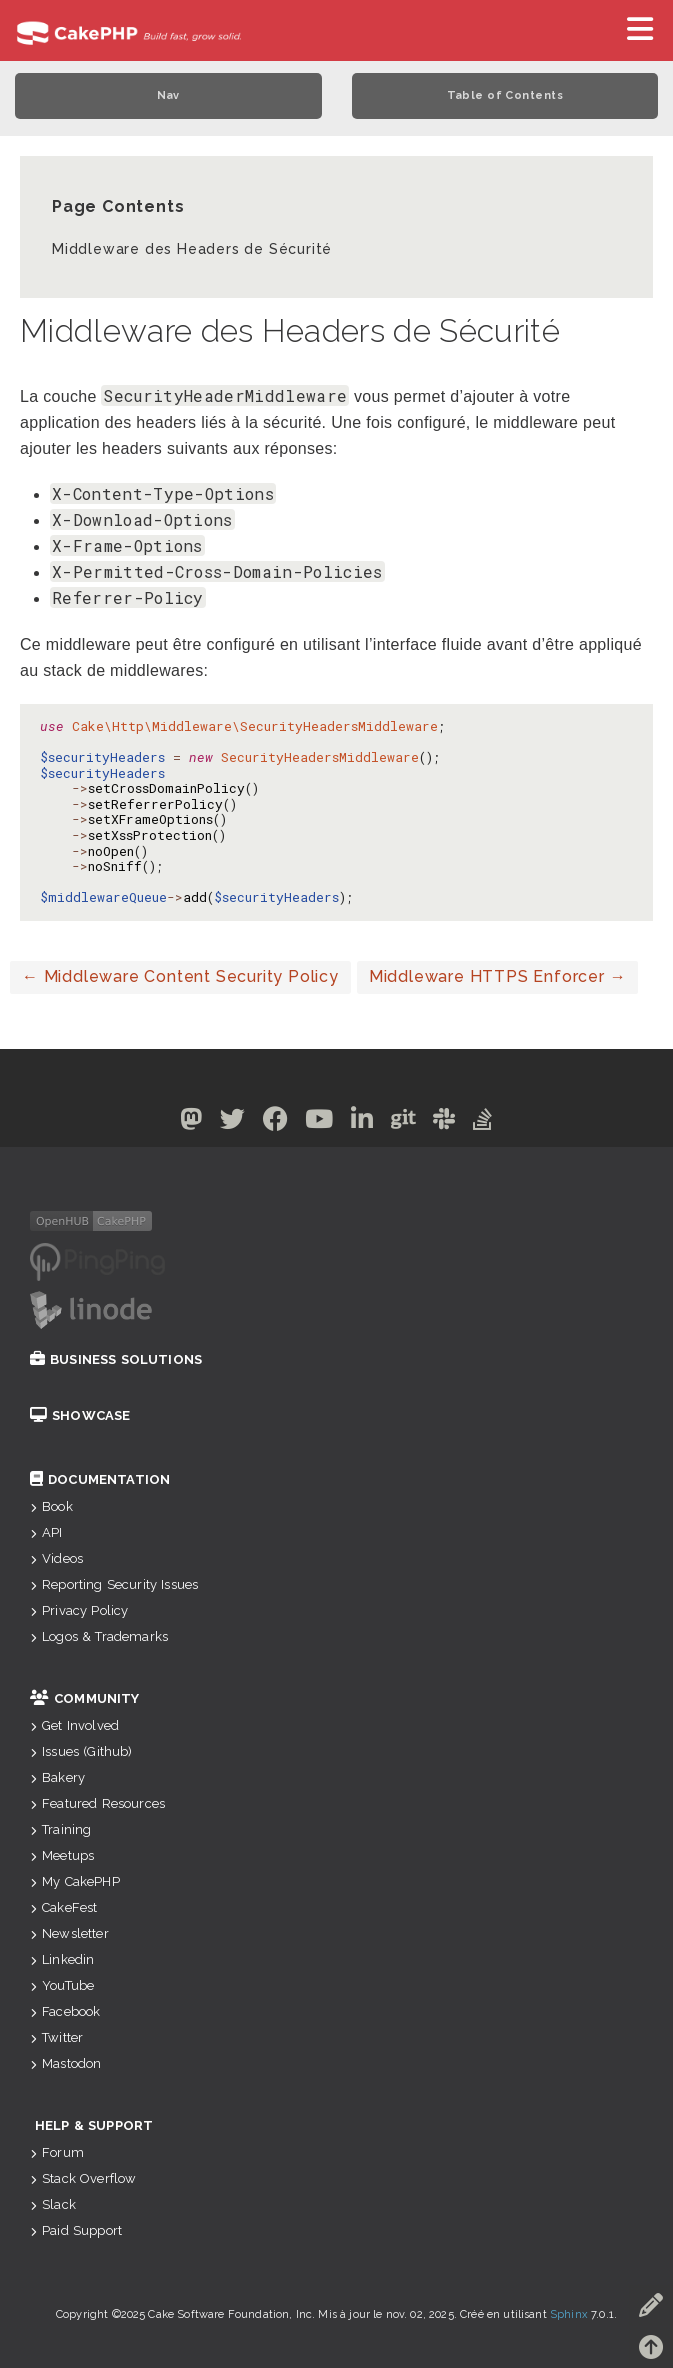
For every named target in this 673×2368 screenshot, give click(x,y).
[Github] (404, 1122)
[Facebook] (276, 1122)
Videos (56, 1558)
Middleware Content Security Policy (180, 976)
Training (60, 1829)
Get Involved (74, 1725)
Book (51, 1506)
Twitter (56, 2037)
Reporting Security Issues (114, 1584)
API (46, 1532)
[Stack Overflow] (483, 1122)
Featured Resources (97, 1803)
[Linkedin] (362, 1122)
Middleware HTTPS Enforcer (498, 976)
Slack (53, 2204)
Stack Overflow (83, 2178)
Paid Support (76, 2230)
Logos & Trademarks (99, 1636)
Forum (57, 2152)
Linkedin (62, 1959)
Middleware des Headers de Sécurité (192, 249)
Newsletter (69, 1933)
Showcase (80, 1415)
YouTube (62, 1985)
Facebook (65, 2011)
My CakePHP (75, 1881)
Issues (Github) (81, 1751)
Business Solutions (116, 1359)
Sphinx (569, 2314)
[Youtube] (319, 1122)
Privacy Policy (79, 1610)
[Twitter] (233, 1122)
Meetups (62, 1855)
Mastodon (65, 2063)
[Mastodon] (191, 1122)
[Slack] (444, 1122)
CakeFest (63, 1907)
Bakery (57, 1777)
